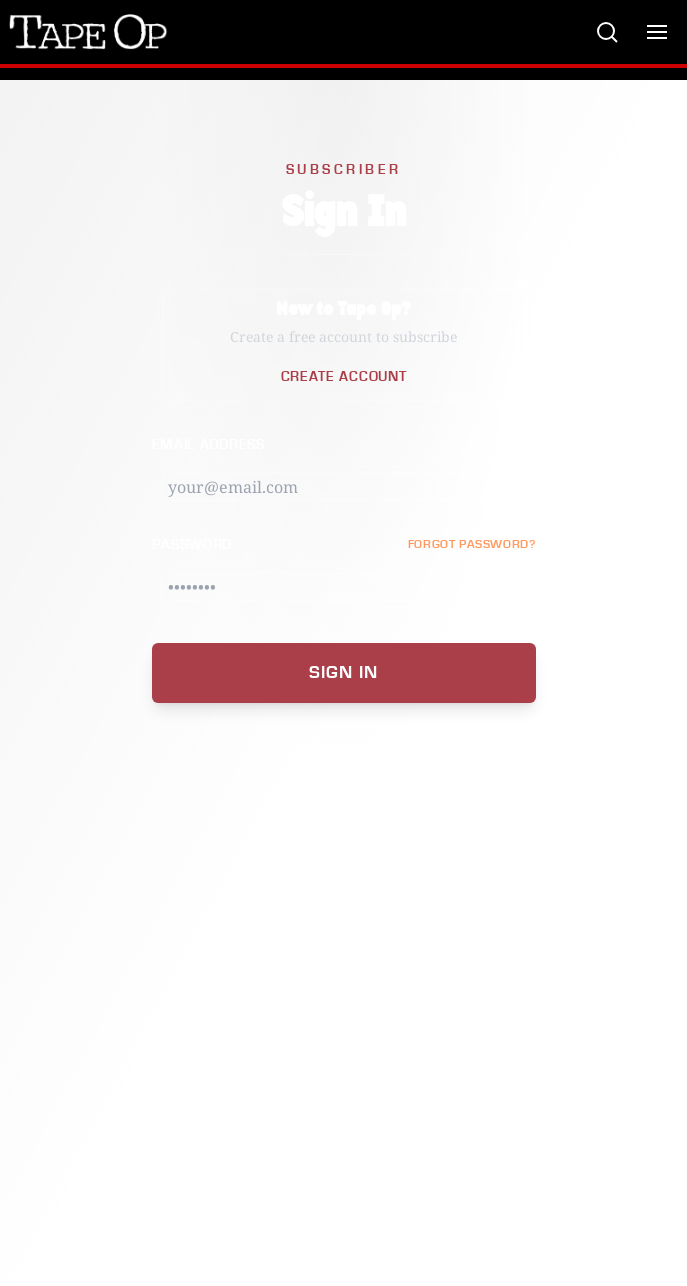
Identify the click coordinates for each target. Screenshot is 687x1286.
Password (192, 545)
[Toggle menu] (657, 32)
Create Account (344, 377)
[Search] (607, 32)
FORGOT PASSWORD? (472, 544)
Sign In (343, 672)
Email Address (208, 445)
